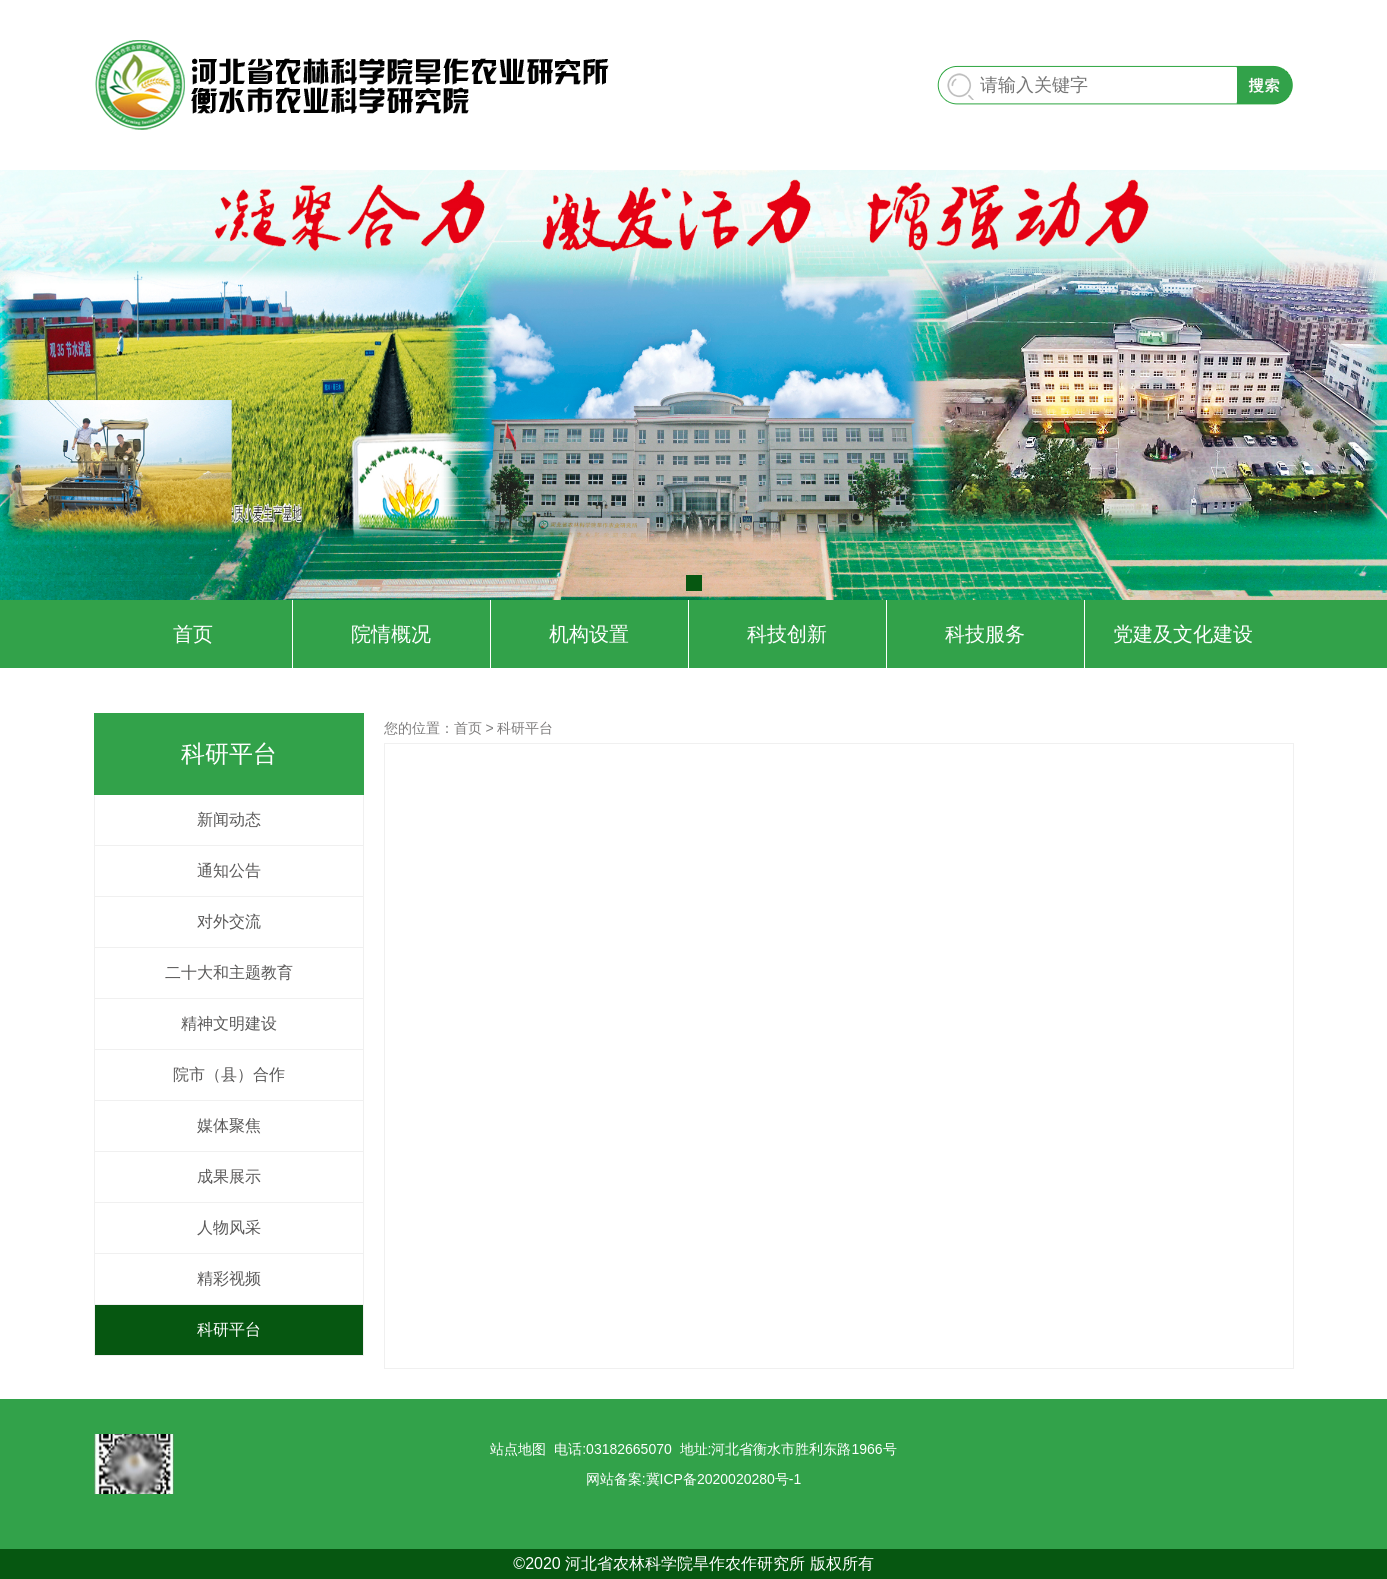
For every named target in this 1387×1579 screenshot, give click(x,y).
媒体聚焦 (229, 1125)
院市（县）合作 (229, 1074)
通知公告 (229, 870)
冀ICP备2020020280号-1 (724, 1479)
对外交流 (229, 921)
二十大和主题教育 (229, 972)
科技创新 (787, 634)
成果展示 (229, 1176)
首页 (193, 634)
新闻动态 (229, 819)
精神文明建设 (229, 1023)
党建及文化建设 (1183, 634)
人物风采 (229, 1227)
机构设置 (589, 634)
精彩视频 (229, 1278)
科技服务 (985, 634)
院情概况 (391, 634)
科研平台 (229, 1329)
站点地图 (518, 1449)
